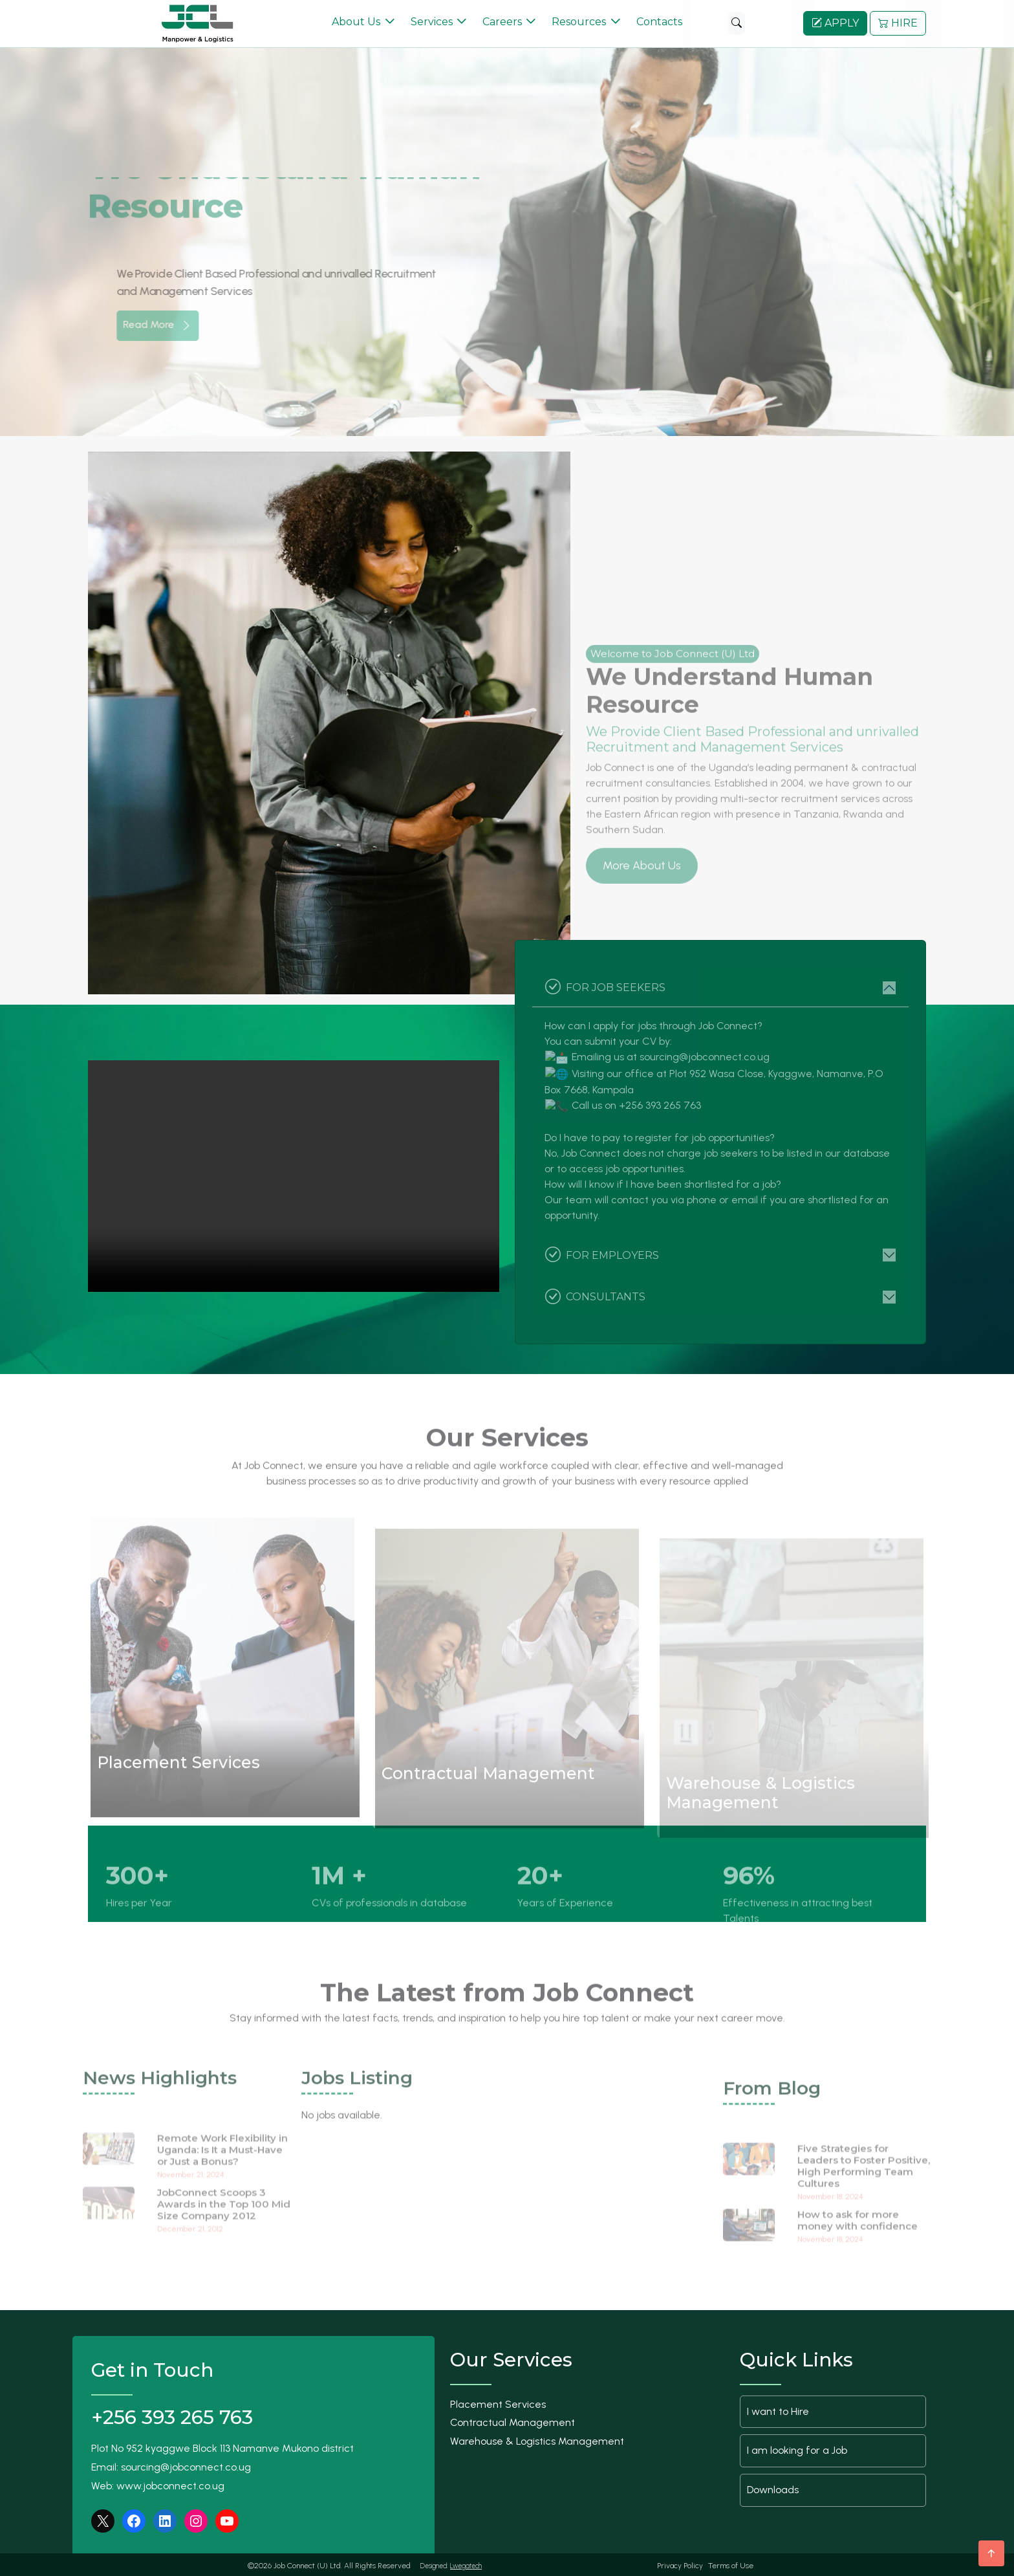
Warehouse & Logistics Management (537, 2439)
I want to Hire (778, 2409)
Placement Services (498, 2402)
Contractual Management (512, 2421)
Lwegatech (466, 2564)
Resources (579, 21)
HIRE (898, 22)
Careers (502, 21)
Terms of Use (730, 2563)
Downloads (773, 2488)
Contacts (659, 21)
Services (432, 21)
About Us (356, 21)
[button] (888, 321)
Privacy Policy (680, 2563)
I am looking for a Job (797, 2449)
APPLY (835, 22)
